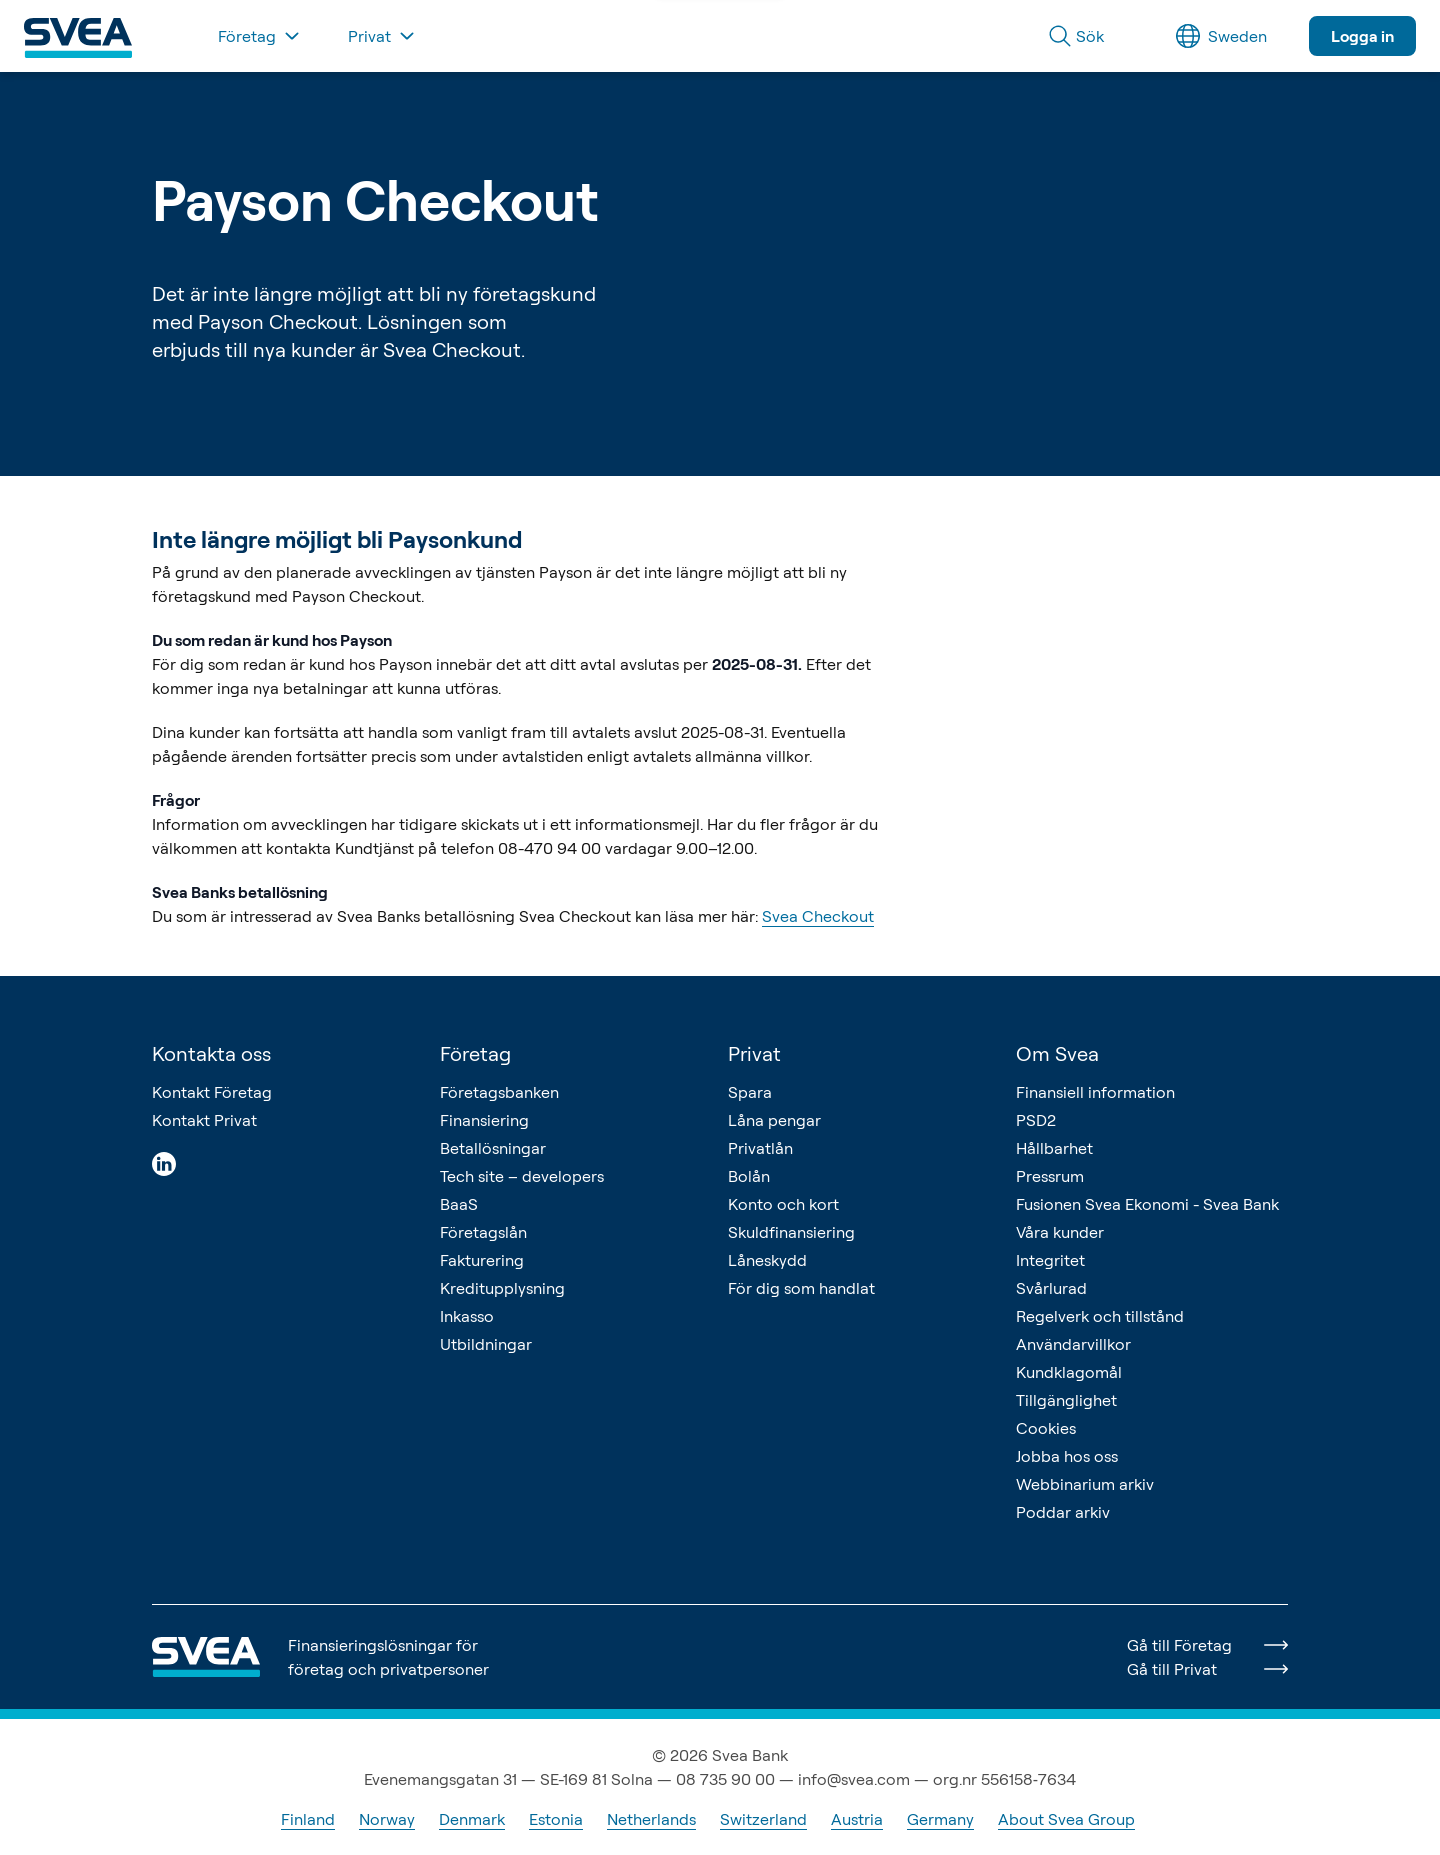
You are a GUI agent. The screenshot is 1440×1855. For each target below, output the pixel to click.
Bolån (749, 1176)
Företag (475, 1053)
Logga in (1362, 36)
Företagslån (483, 1232)
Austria (857, 1819)
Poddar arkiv (1063, 1512)
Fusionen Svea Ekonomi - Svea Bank (1147, 1204)
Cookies (1046, 1428)
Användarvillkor (1073, 1344)
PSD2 (1036, 1120)
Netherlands (651, 1819)
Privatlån (760, 1148)
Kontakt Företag (212, 1092)
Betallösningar (493, 1148)
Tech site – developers (522, 1176)
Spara (750, 1092)
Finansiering (484, 1120)
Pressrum (1050, 1176)
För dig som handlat (801, 1288)
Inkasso (467, 1316)
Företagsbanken (499, 1092)
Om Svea (1057, 1053)
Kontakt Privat (204, 1120)
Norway (387, 1819)
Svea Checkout (818, 916)
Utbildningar (486, 1344)
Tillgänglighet (1066, 1400)
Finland (308, 1819)
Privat (754, 1053)
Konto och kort (783, 1204)
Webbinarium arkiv (1085, 1484)
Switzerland (763, 1819)
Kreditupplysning (502, 1288)
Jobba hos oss (1067, 1456)
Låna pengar (774, 1120)
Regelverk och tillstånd (1100, 1316)
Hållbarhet (1054, 1148)
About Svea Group (1066, 1819)
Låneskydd (767, 1260)
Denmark (472, 1819)
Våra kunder (1060, 1232)
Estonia (556, 1819)
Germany (940, 1819)
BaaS (459, 1204)
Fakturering (482, 1260)
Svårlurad (1051, 1288)
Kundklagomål (1069, 1372)
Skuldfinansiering (791, 1232)
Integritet (1050, 1260)
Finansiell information (1095, 1092)
